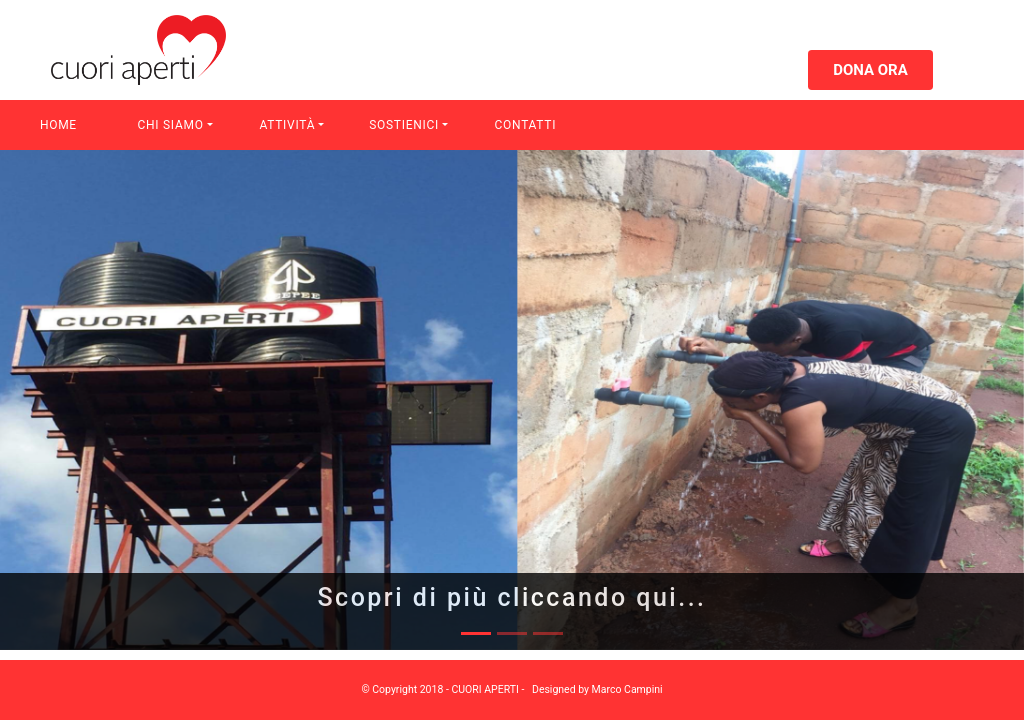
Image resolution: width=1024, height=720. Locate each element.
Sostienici (404, 125)
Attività (287, 125)
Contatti (526, 125)
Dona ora (870, 70)
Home (58, 125)
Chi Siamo (171, 125)
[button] (77, 400)
